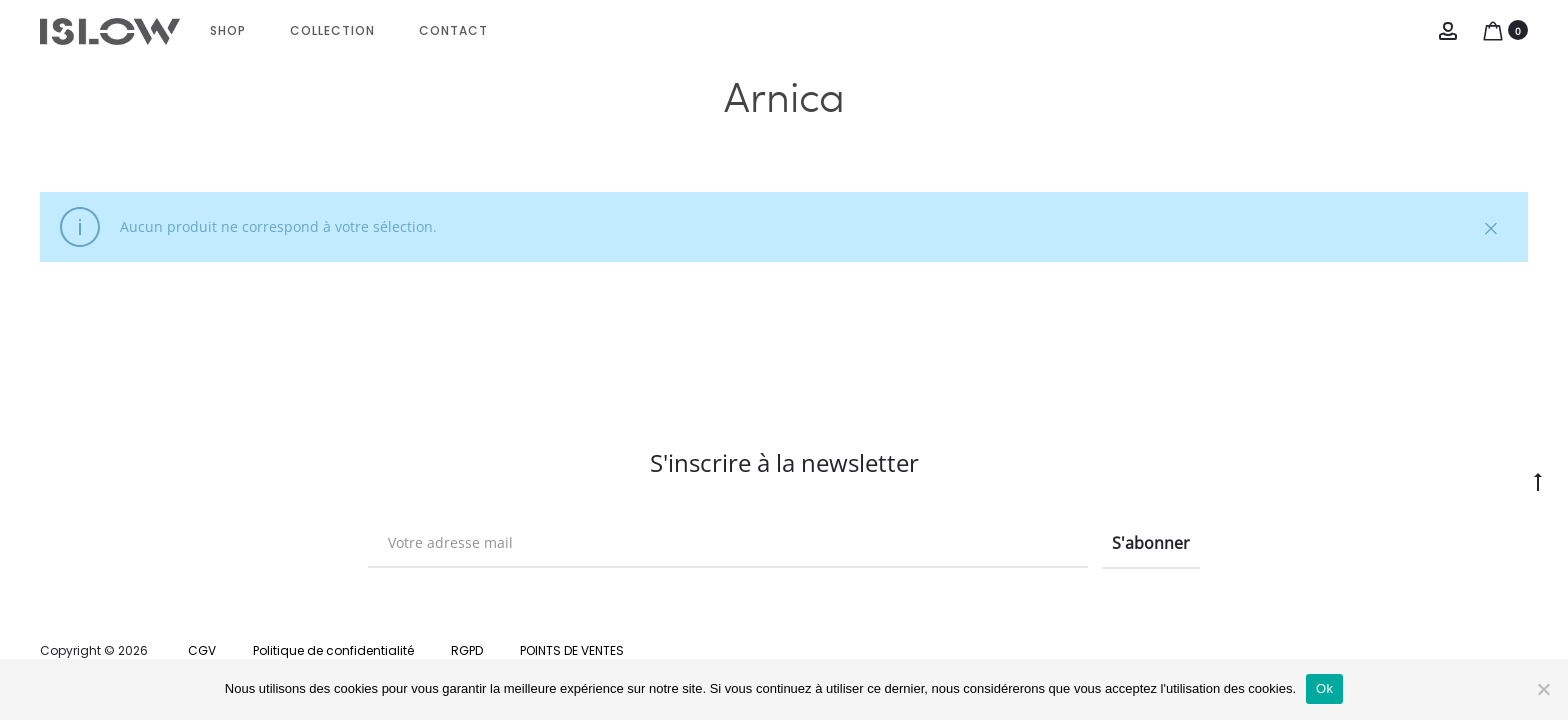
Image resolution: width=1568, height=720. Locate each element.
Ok (1324, 688)
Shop (228, 30)
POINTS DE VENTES (572, 650)
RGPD (467, 650)
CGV (202, 650)
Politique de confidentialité (333, 650)
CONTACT (453, 30)
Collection (332, 30)
